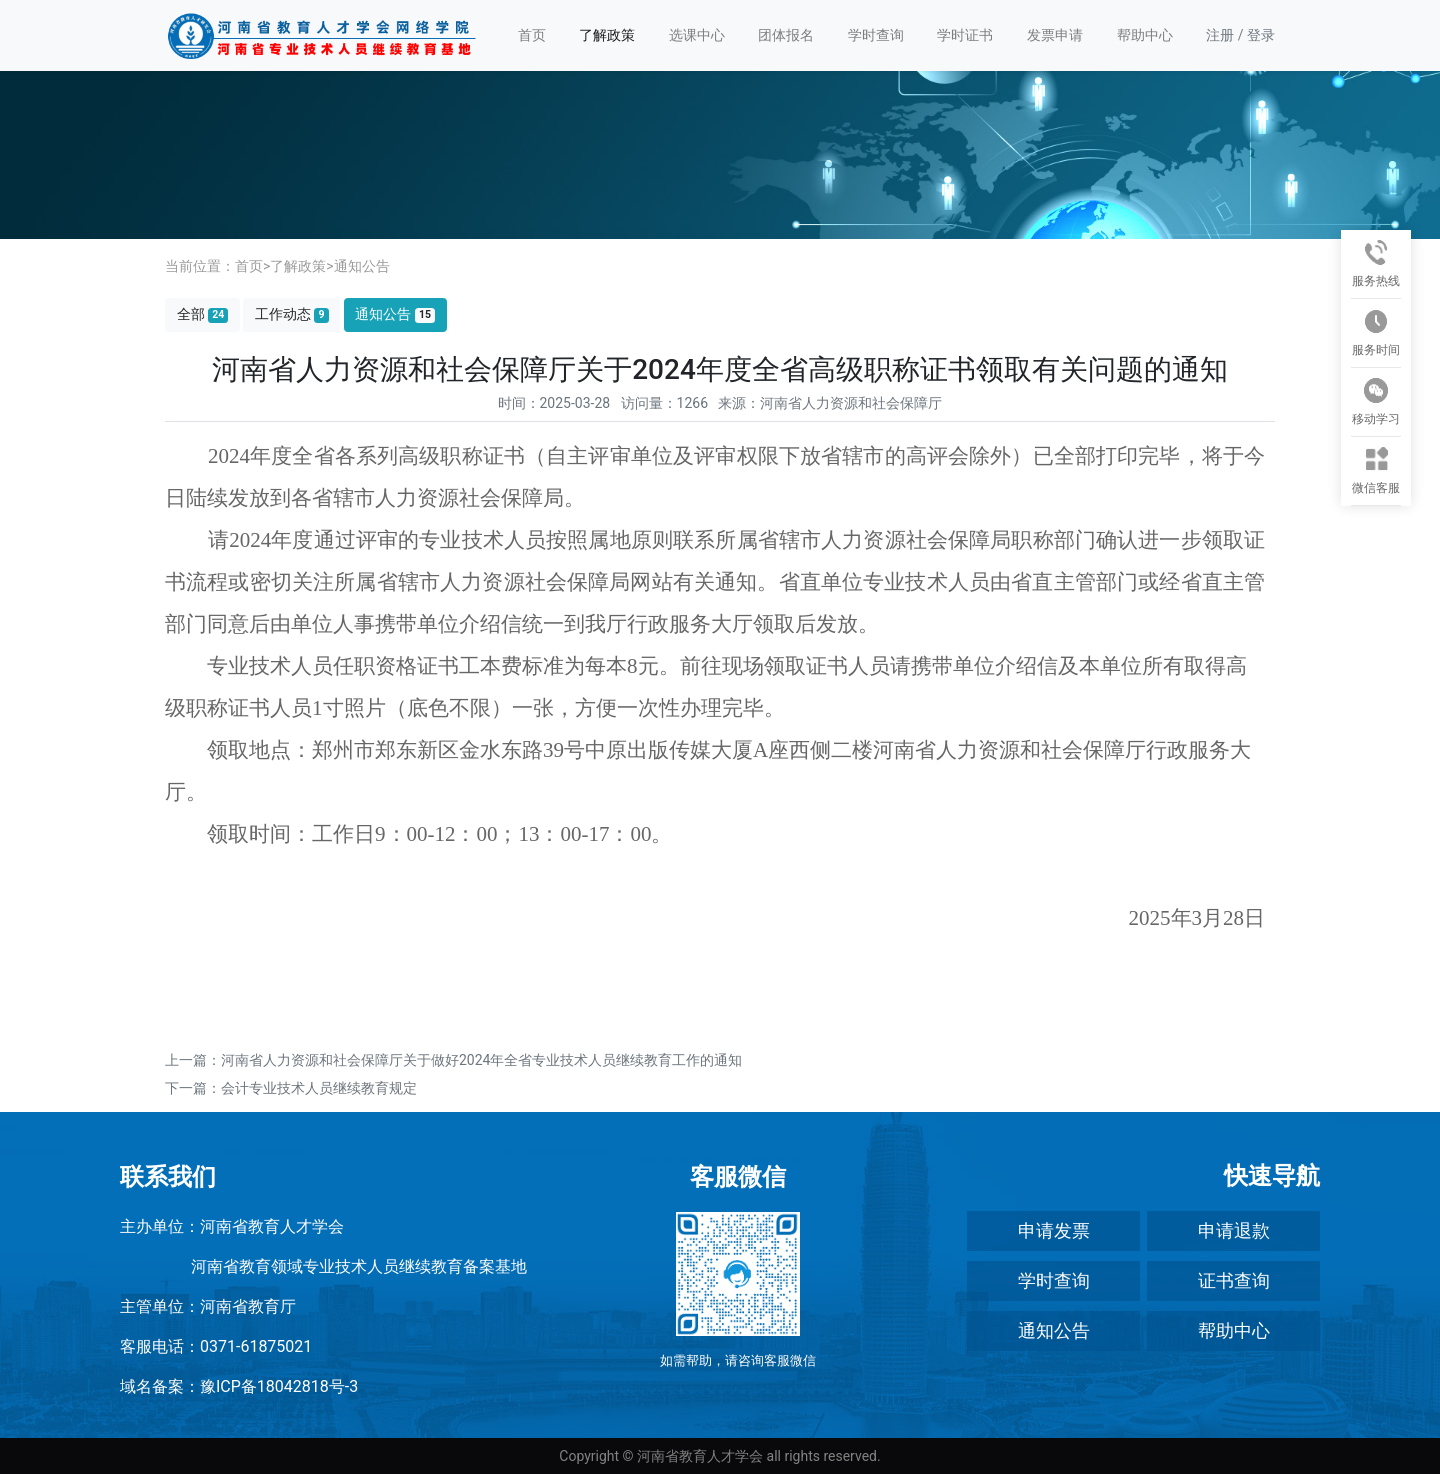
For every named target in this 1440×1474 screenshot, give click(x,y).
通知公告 (362, 266)
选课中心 (697, 35)
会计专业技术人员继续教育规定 (319, 1088)
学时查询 (876, 35)
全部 (203, 314)
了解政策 (607, 35)
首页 (532, 35)
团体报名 (786, 35)
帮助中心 (1145, 35)
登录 (1261, 35)
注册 (1220, 35)
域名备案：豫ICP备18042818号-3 (239, 1386)
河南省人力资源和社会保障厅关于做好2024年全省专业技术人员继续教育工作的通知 (481, 1060)
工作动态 (292, 314)
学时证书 (965, 35)
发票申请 (1055, 35)
